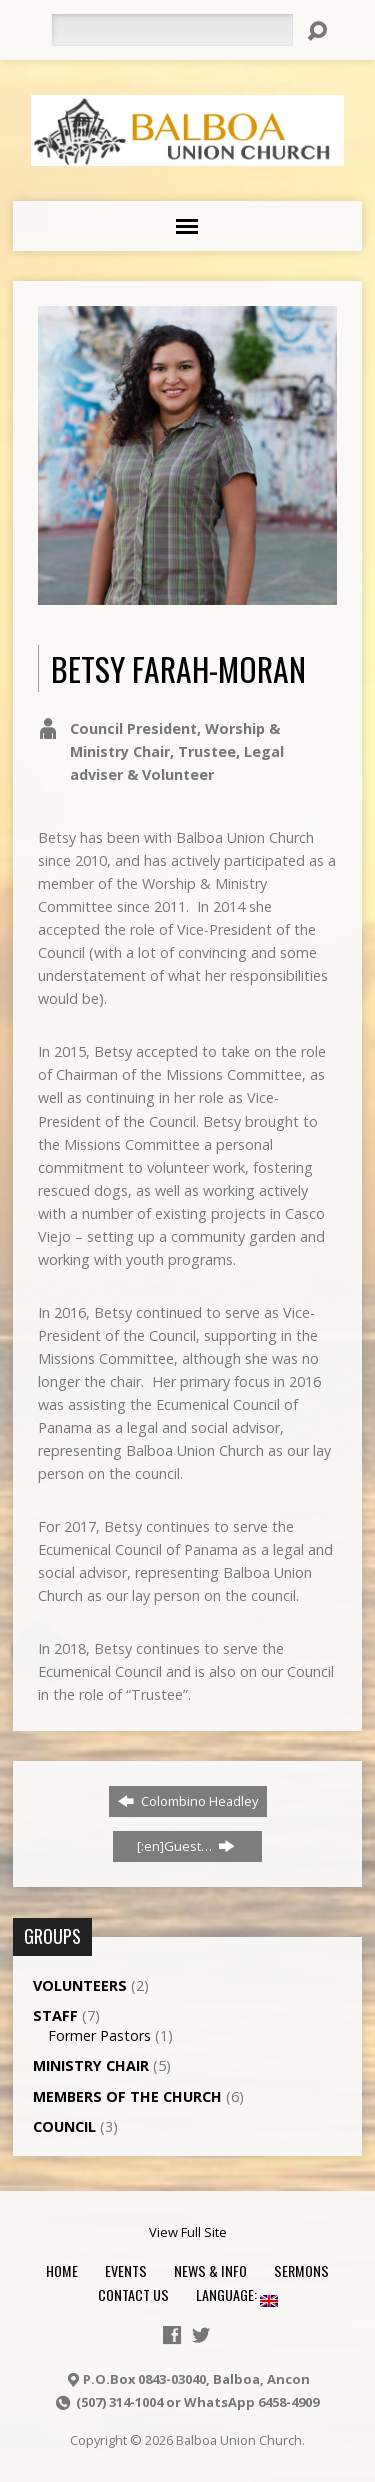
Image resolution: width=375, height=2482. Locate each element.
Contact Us (133, 2294)
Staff (55, 2015)
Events (126, 2270)
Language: (237, 2294)
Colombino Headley (188, 1801)
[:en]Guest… (186, 1846)
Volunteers (80, 1985)
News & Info (210, 2270)
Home (62, 2270)
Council (64, 2126)
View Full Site (188, 2232)
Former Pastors (99, 2035)
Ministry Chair (91, 2065)
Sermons (301, 2270)
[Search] (172, 30)
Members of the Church (127, 2096)
